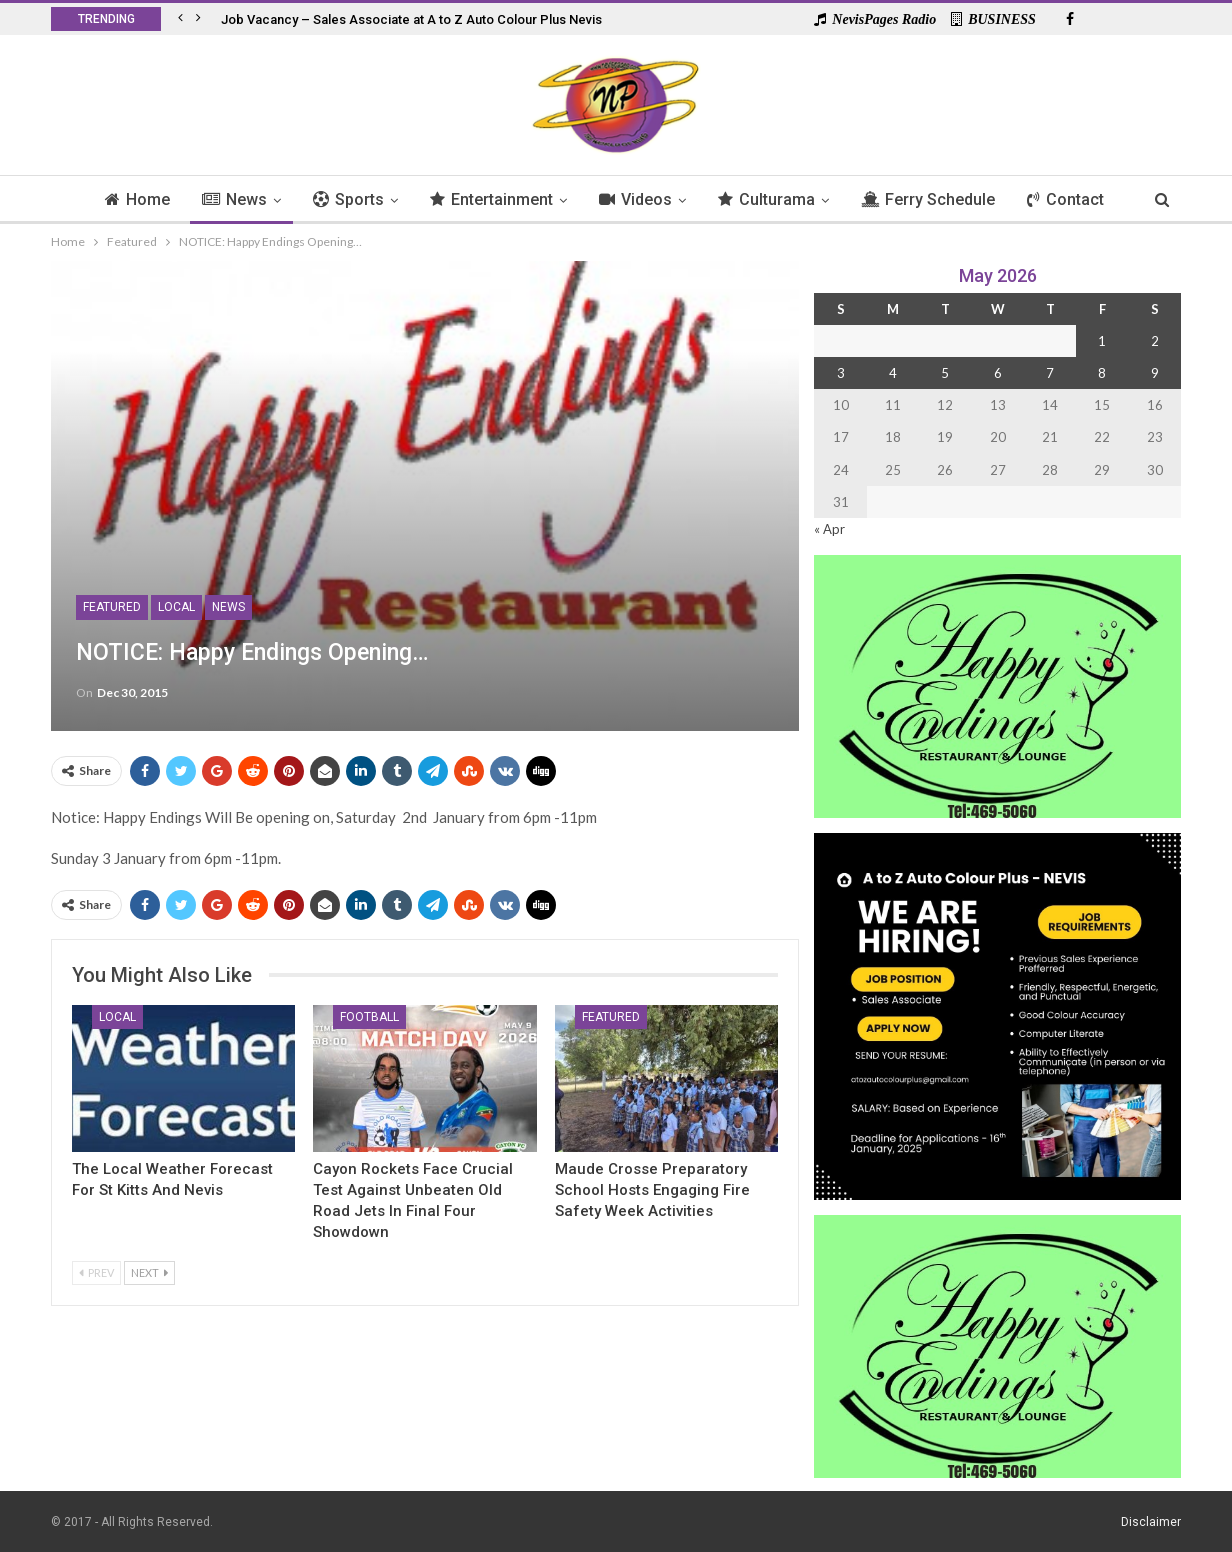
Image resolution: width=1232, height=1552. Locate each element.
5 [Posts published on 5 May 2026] (945, 373)
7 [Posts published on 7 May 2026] (1050, 373)
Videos (636, 199)
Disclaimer (1151, 1521)
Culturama (770, 199)
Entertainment (489, 199)
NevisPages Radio (875, 19)
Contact (1075, 199)
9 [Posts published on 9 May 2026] (1155, 373)
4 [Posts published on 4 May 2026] (893, 373)
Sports (343, 199)
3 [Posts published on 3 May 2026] (841, 373)
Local (176, 607)
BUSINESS (993, 19)
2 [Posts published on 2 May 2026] (1155, 341)
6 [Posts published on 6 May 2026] (998, 373)
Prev (96, 1272)
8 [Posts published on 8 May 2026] (1102, 373)
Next (149, 1272)
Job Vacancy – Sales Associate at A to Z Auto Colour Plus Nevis (411, 19)
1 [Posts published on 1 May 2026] (1102, 341)
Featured (112, 607)
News (226, 199)
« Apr (829, 529)
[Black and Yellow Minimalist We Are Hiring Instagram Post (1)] (997, 1014)
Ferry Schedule (935, 199)
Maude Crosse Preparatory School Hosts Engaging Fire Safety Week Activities (652, 1190)
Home (126, 199)
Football (369, 1017)
